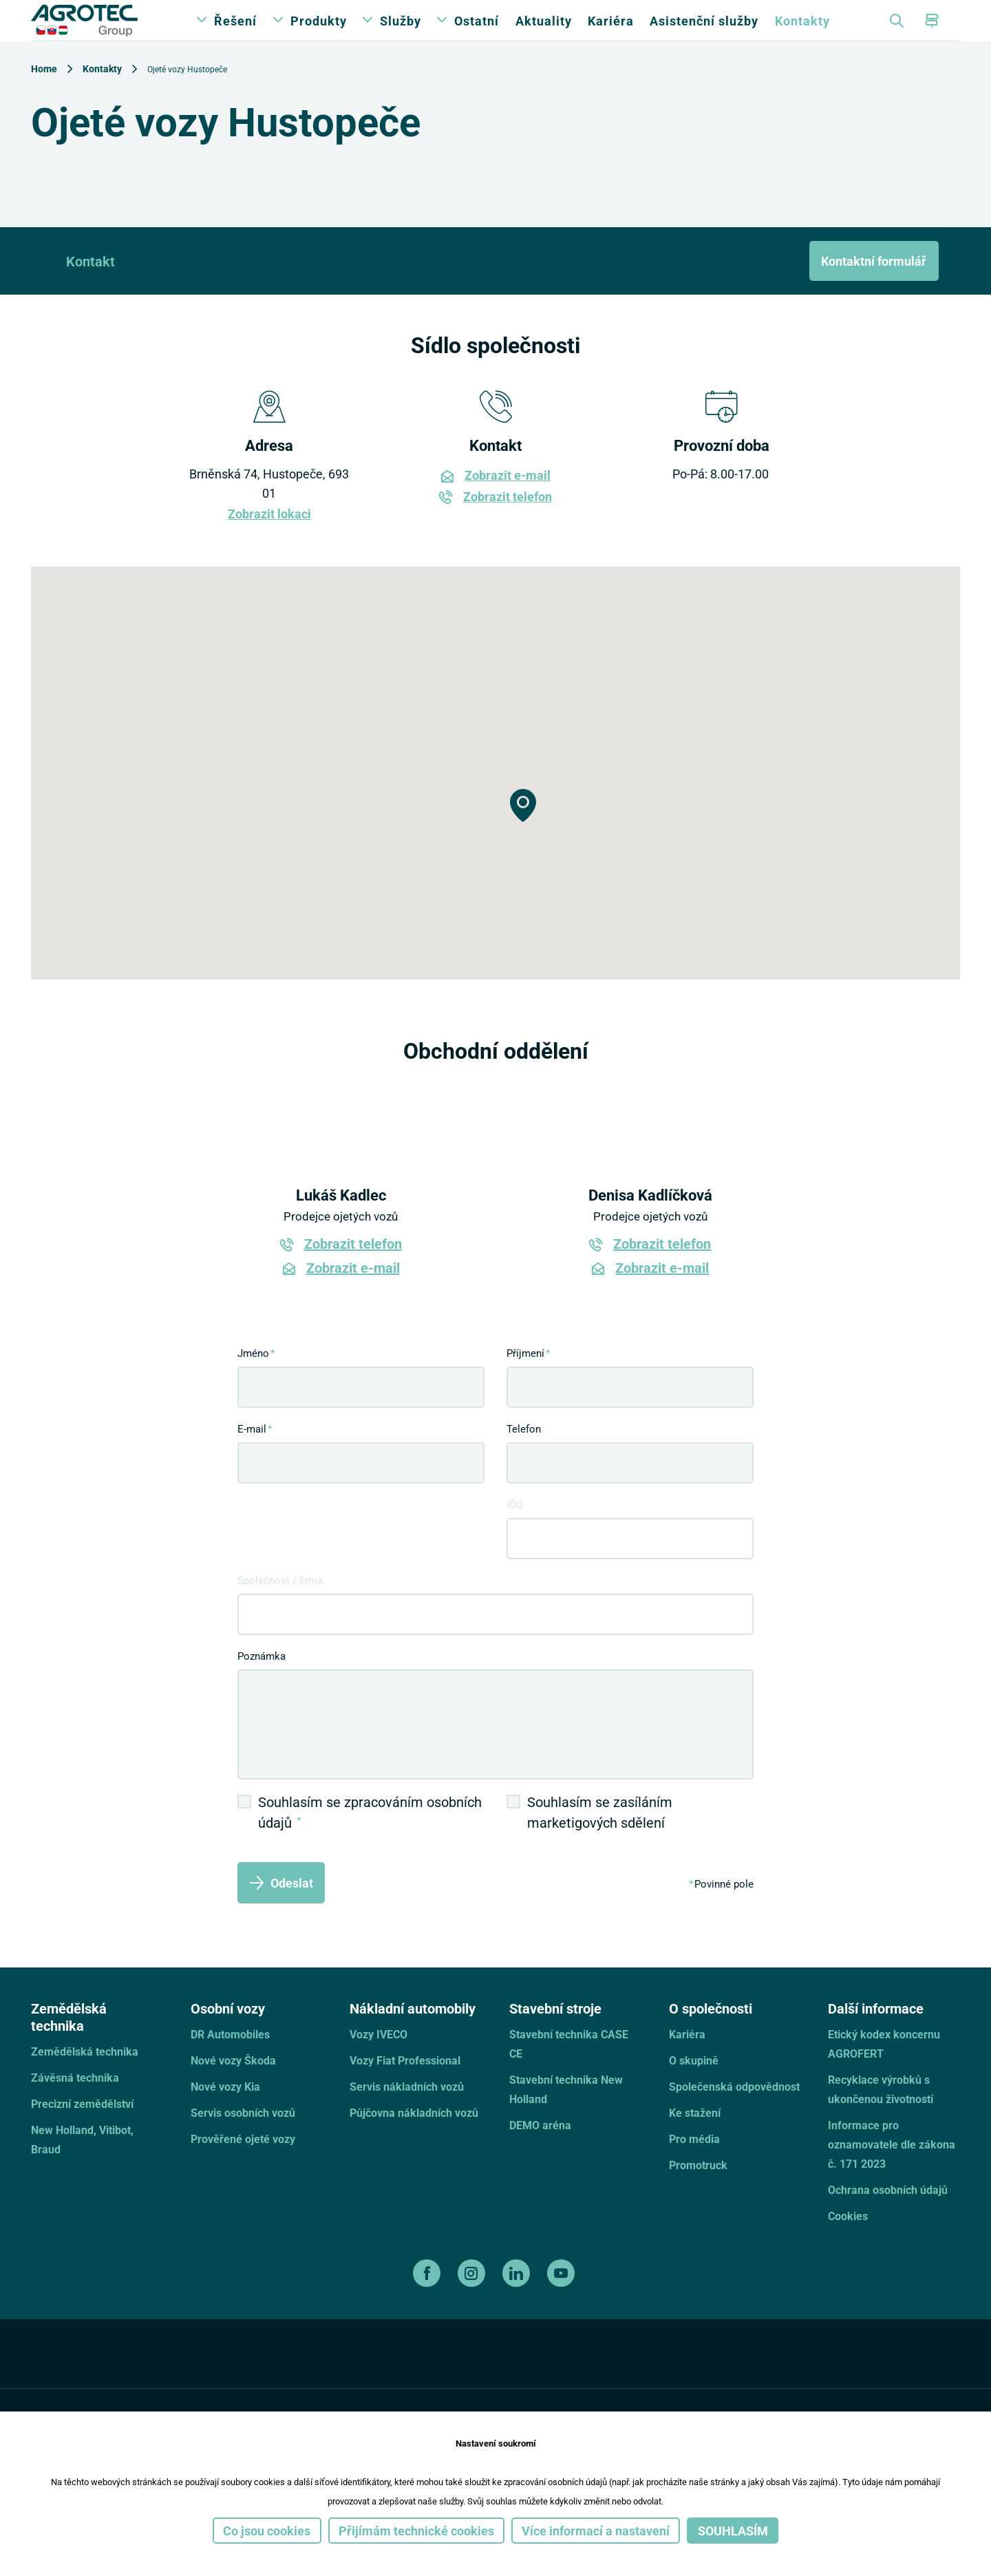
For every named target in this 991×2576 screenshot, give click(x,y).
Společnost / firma (280, 1607)
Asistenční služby (704, 34)
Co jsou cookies (266, 2530)
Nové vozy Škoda (233, 2087)
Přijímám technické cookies (416, 2530)
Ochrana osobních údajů (888, 2217)
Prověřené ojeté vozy (243, 2166)
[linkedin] (517, 2300)
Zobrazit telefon (507, 524)
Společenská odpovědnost (734, 2114)
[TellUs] (911, 2389)
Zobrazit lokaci (269, 541)
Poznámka (261, 1683)
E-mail (251, 1456)
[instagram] (473, 2300)
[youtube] (562, 2300)
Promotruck (698, 2192)
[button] (523, 832)
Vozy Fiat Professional (405, 2087)
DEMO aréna (540, 2152)
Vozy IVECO (378, 2061)
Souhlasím (733, 2530)
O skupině (693, 2087)
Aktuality (543, 34)
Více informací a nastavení (596, 2530)
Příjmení (525, 1380)
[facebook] (428, 2300)
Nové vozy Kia (225, 2114)
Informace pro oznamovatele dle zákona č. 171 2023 (891, 2171)
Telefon (524, 1456)
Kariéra (611, 34)
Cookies (848, 2243)
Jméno (253, 1380)
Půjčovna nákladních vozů (414, 2140)
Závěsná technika (75, 2105)
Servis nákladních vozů (407, 2114)
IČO (515, 1532)
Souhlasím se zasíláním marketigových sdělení (599, 1839)
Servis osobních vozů (243, 2140)
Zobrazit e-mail (508, 502)
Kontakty (802, 34)
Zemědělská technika (84, 2078)
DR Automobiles (230, 2061)
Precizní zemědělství (82, 2131)
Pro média (694, 2166)
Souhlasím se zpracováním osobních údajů (370, 1839)
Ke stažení (695, 2140)
